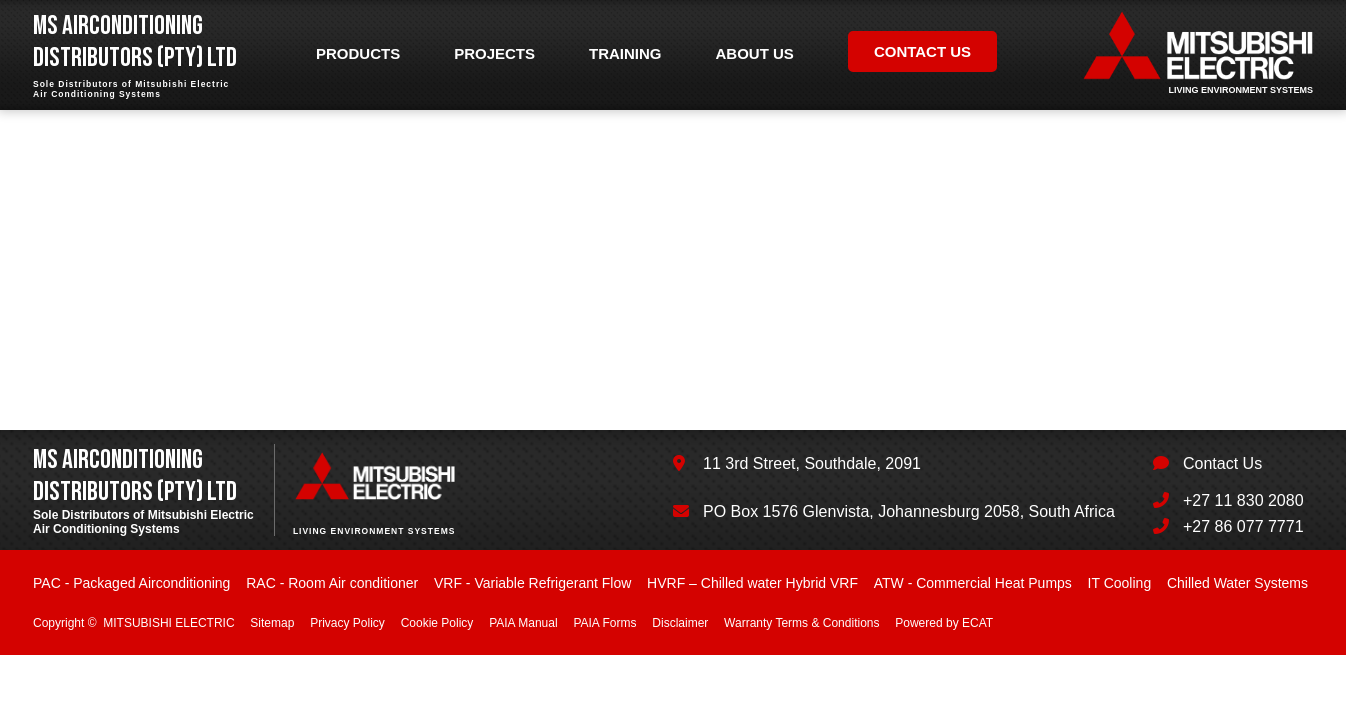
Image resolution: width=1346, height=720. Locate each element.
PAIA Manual (523, 623)
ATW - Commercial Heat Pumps (973, 583)
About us (755, 53)
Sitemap (272, 623)
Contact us (922, 51)
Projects (494, 53)
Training (625, 53)
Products (358, 53)
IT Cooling (1120, 583)
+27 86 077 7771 (1243, 526)
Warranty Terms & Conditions (801, 623)
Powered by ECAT (944, 623)
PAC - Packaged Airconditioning (131, 583)
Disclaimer (680, 623)
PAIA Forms (604, 623)
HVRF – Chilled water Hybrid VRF (752, 583)
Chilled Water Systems (1237, 583)
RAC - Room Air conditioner (332, 583)
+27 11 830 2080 (1243, 500)
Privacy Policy (347, 623)
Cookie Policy (437, 623)
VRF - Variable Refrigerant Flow (532, 583)
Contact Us (1222, 463)
